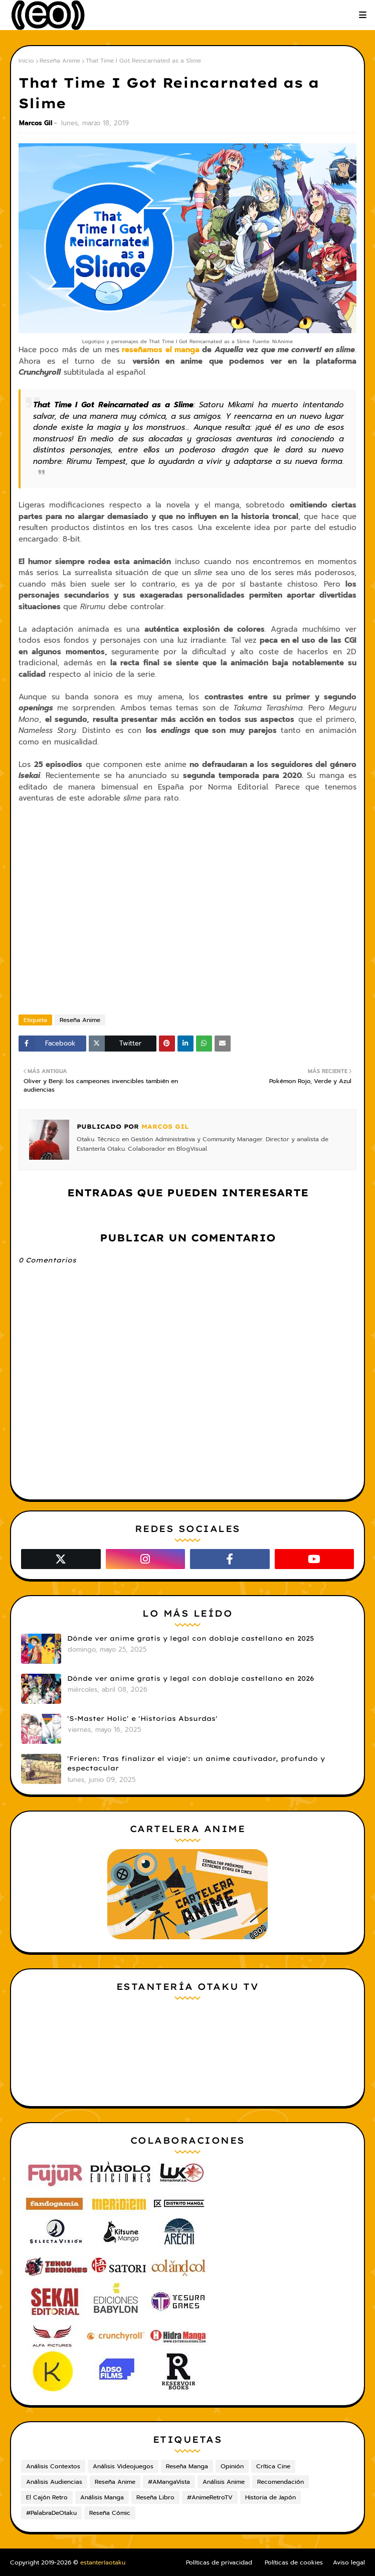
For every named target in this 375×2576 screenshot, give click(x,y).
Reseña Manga (187, 2466)
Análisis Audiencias (54, 2481)
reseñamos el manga (161, 349)
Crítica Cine (273, 2466)
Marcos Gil (35, 123)
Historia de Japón (270, 2497)
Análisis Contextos (53, 2466)
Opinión (232, 2466)
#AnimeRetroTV (210, 2497)
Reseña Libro (155, 2497)
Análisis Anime (224, 2481)
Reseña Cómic (109, 2512)
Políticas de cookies (294, 2562)
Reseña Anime (60, 60)
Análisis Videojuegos (123, 2466)
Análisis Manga (102, 2497)
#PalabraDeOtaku (51, 2512)
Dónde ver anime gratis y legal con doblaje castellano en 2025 (190, 1638)
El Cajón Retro (47, 2497)
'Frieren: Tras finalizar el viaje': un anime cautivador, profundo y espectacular (196, 1763)
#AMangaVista (169, 2481)
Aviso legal (349, 2562)
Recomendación (280, 2481)
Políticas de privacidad (219, 2562)
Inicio (26, 60)
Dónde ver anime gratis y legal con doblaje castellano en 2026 (190, 1678)
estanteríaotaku (102, 2562)
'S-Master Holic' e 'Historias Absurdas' (142, 1718)
